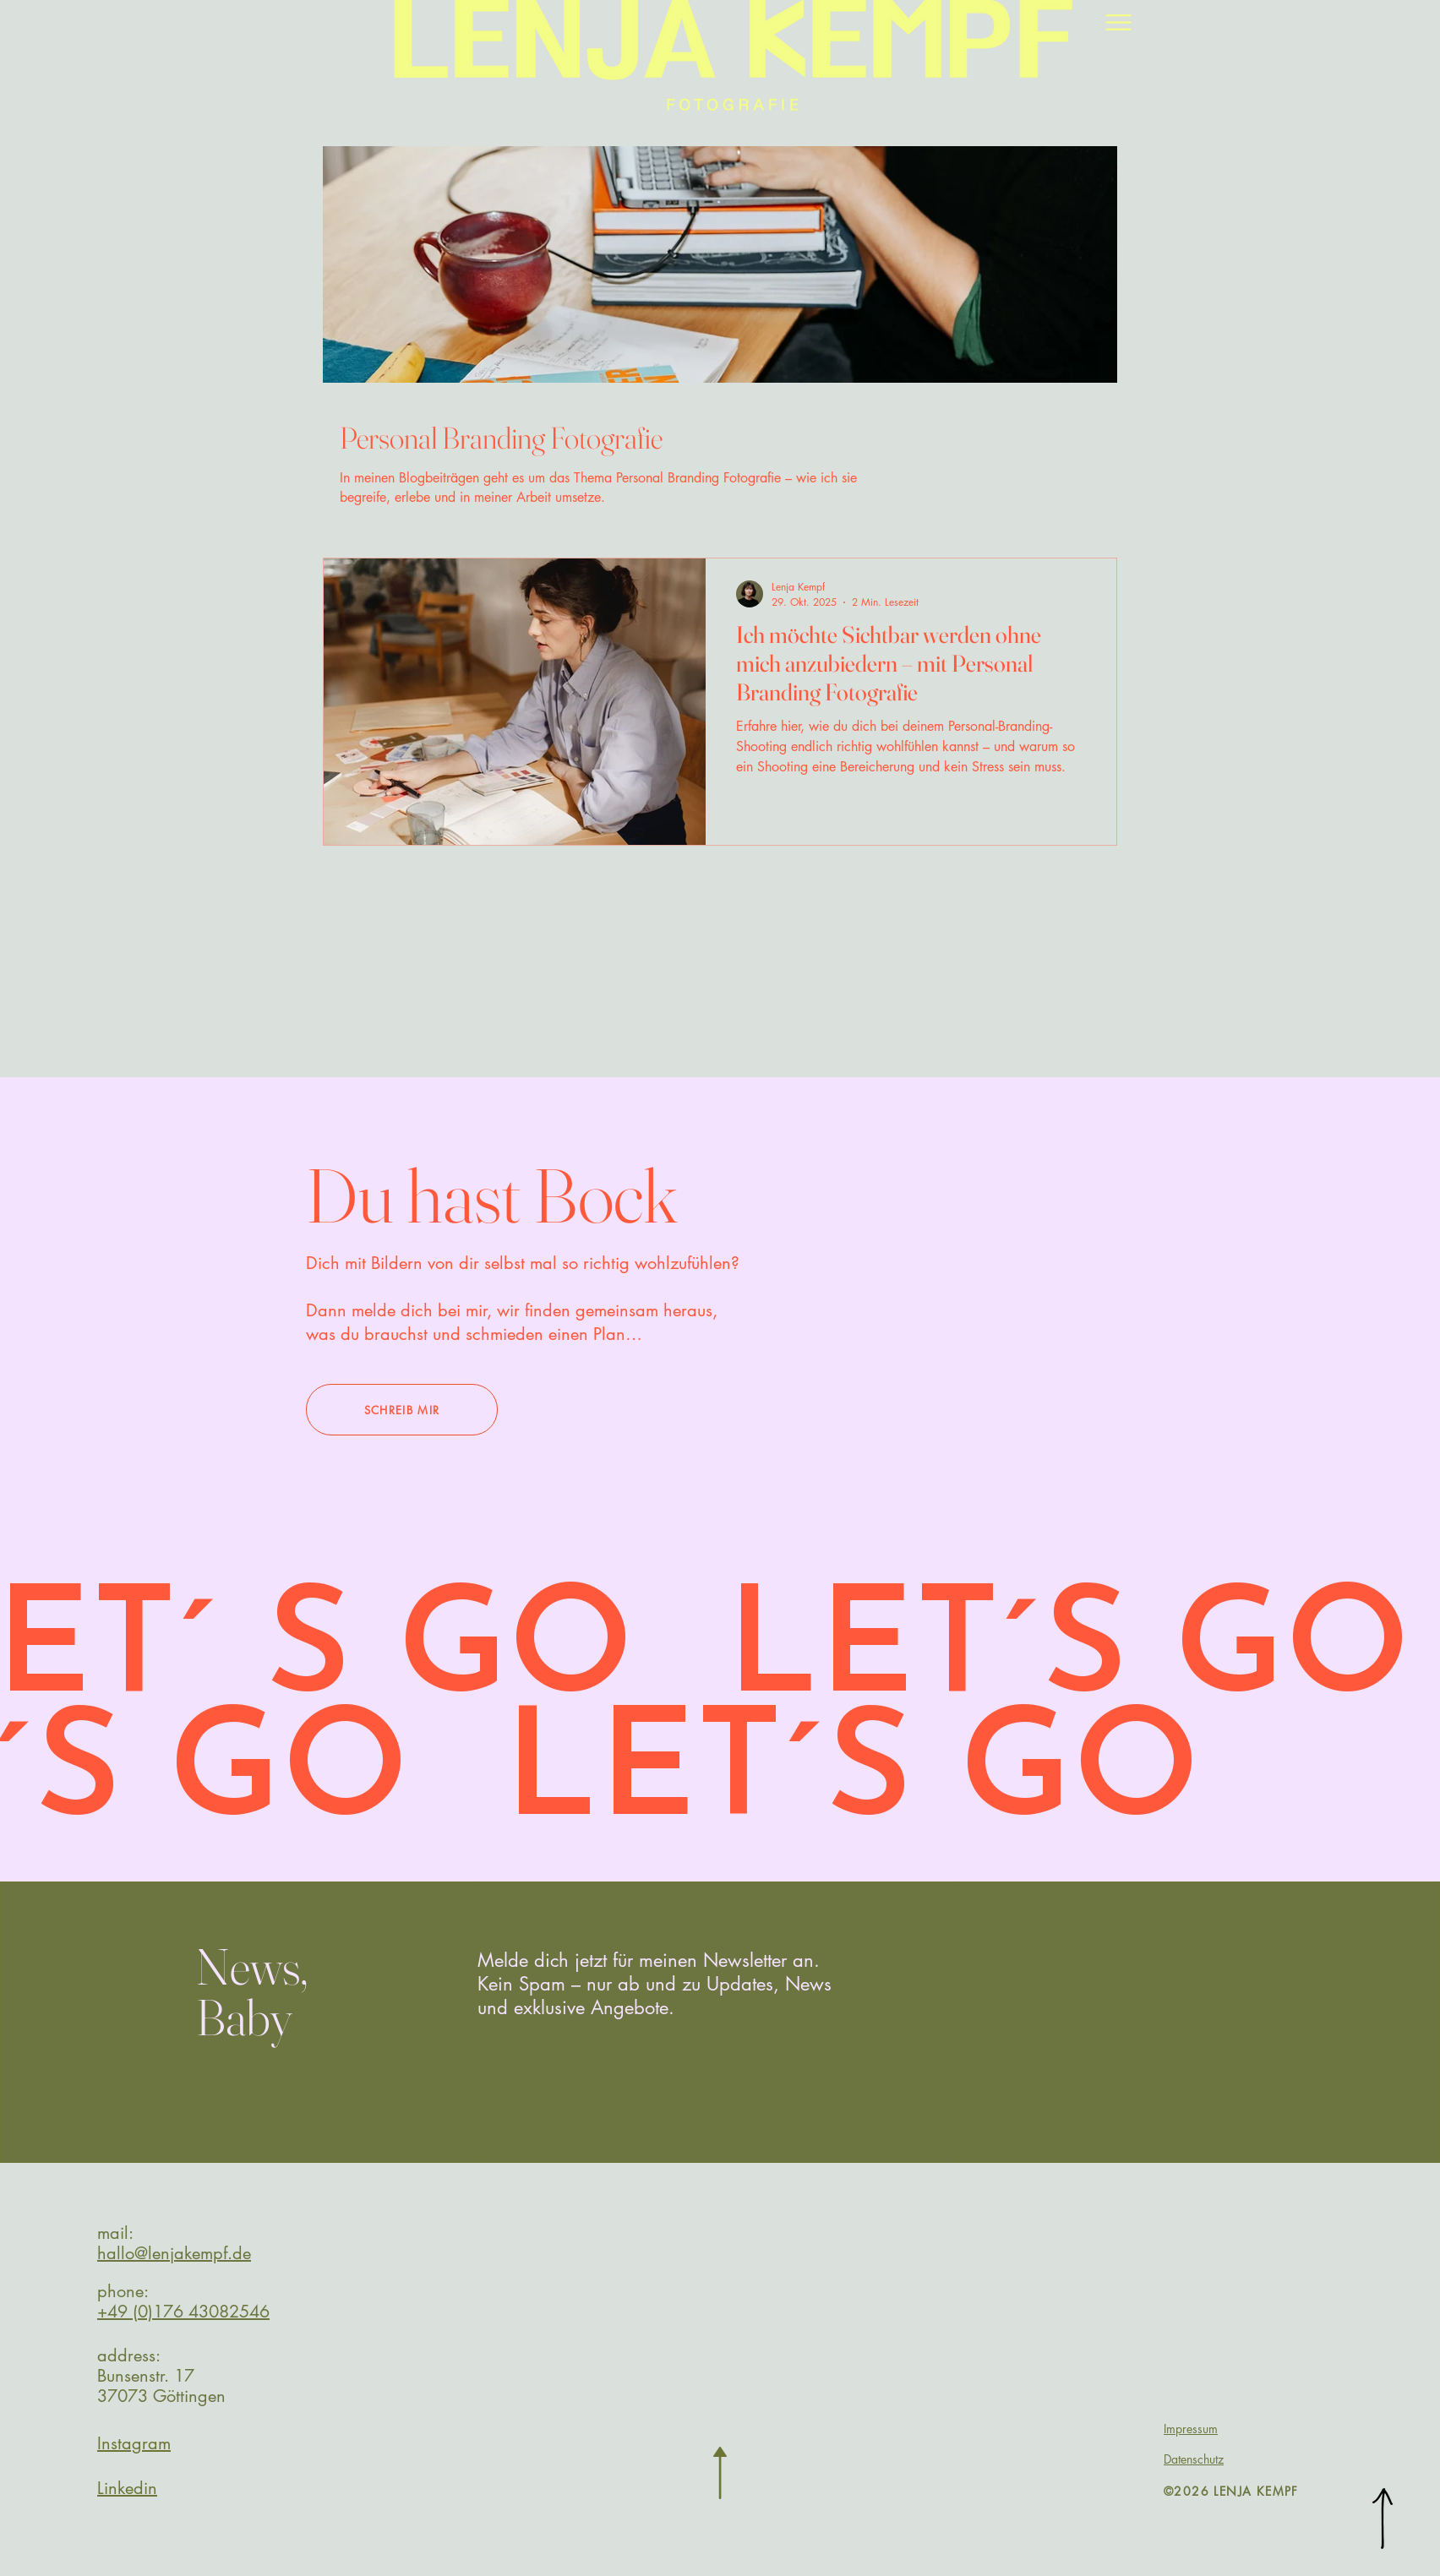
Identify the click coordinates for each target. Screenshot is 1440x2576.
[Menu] (1118, 22)
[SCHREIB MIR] (402, 1409)
